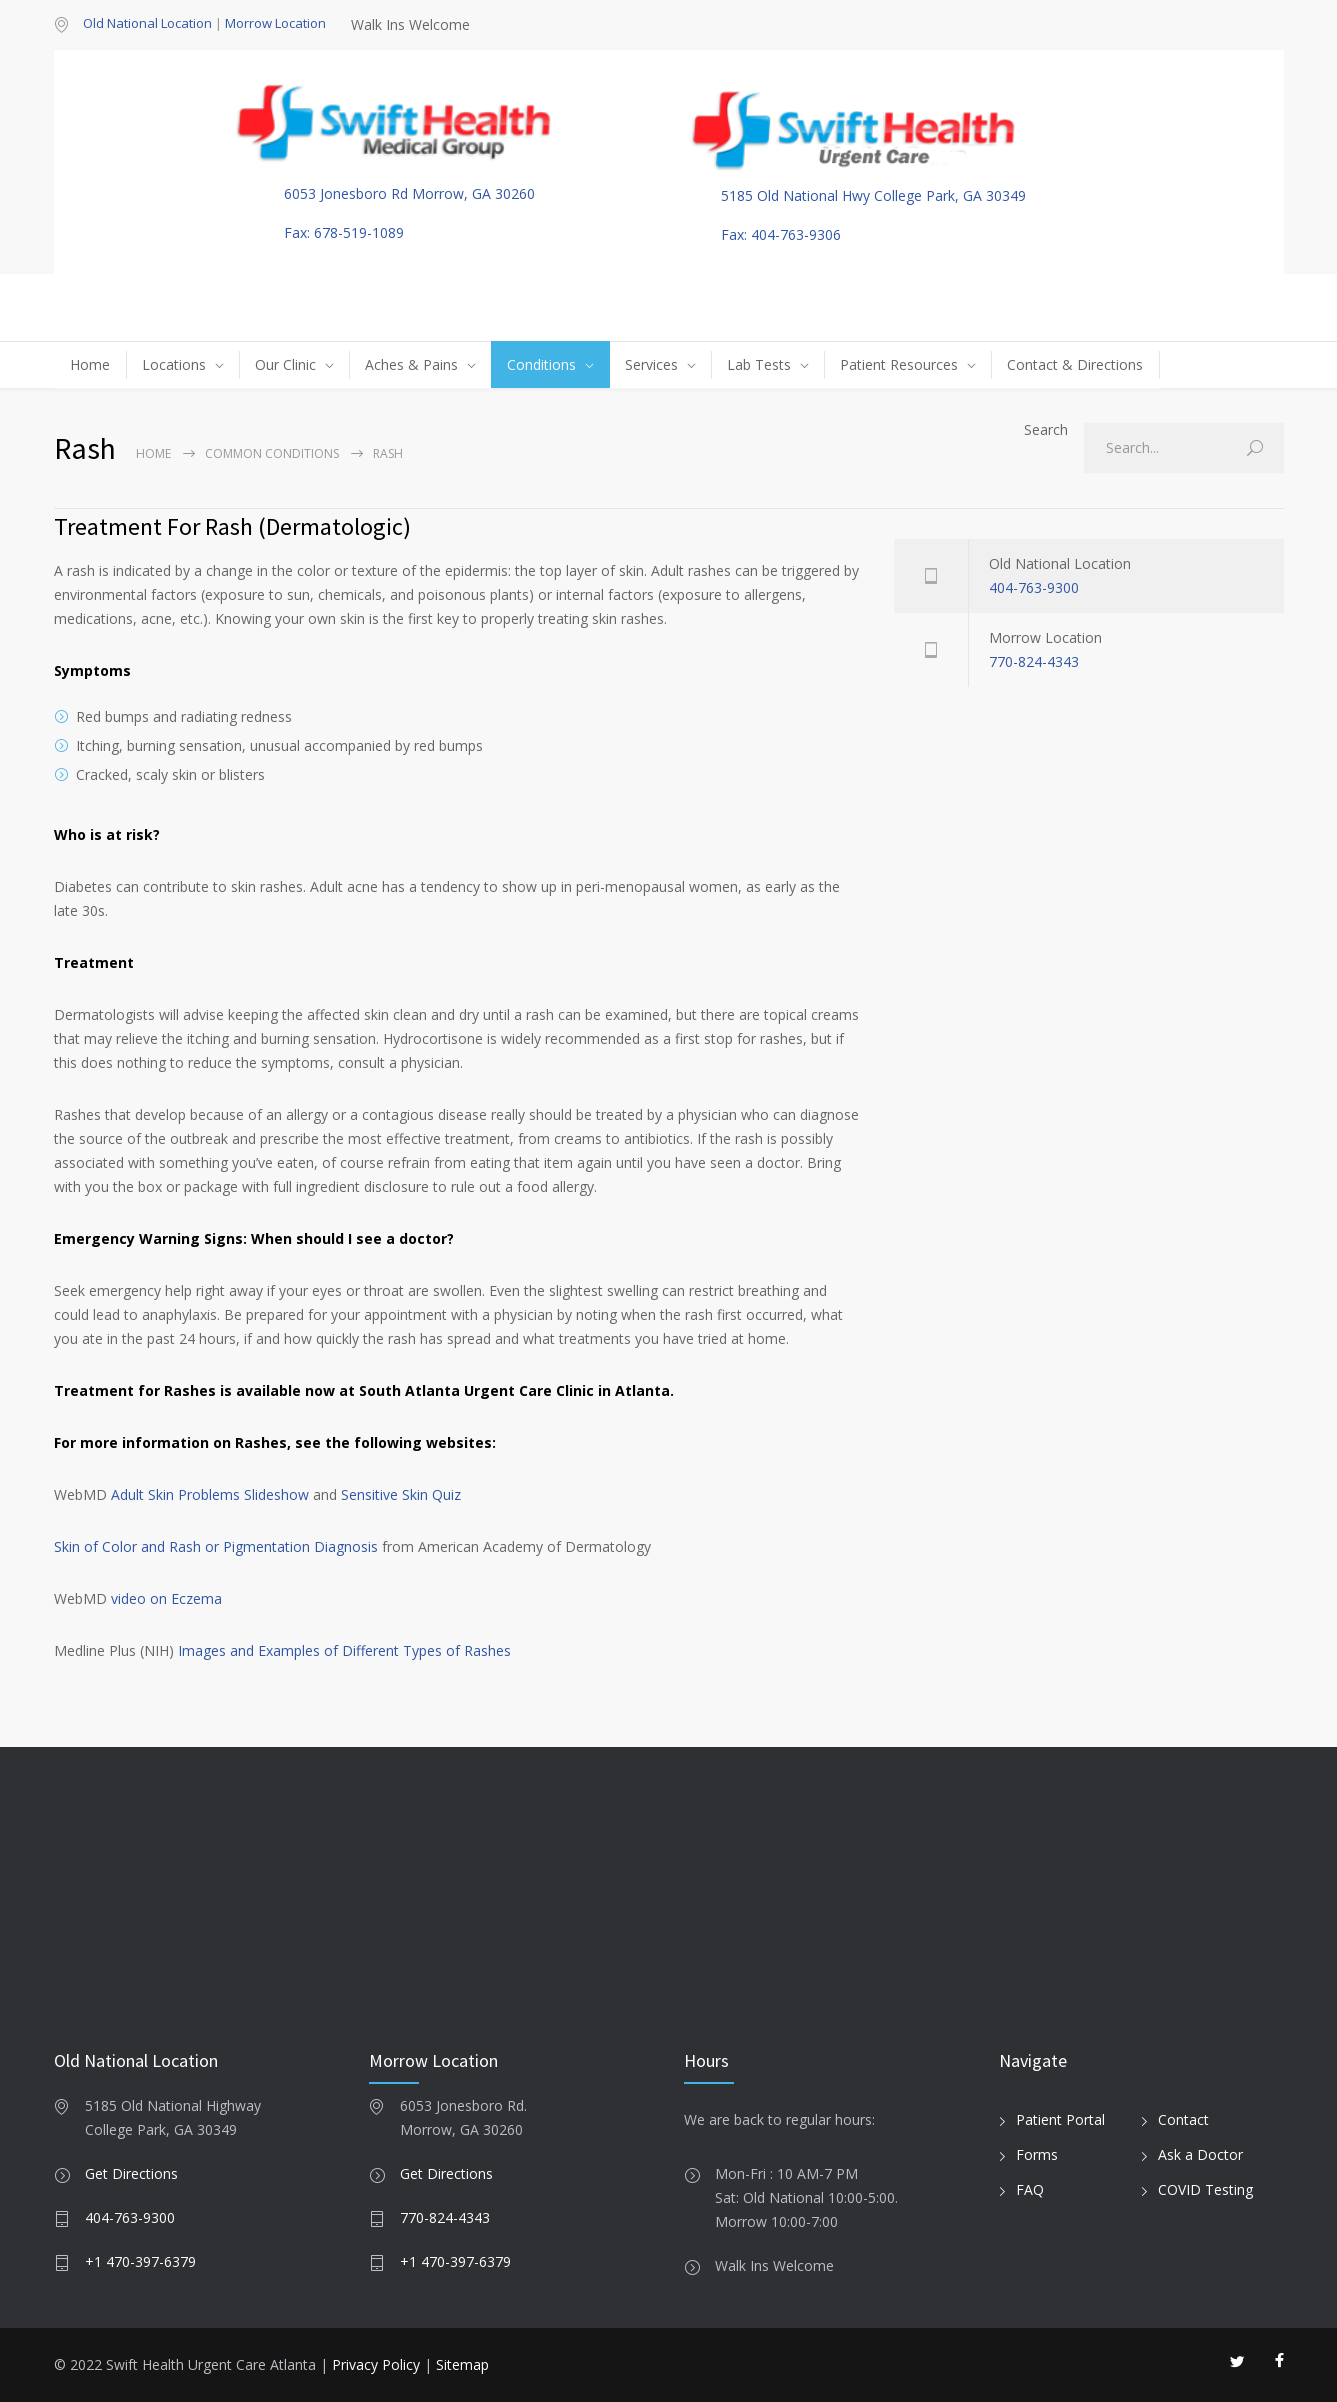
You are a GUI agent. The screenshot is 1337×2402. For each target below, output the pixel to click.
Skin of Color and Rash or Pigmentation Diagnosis (216, 1546)
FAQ (1030, 2189)
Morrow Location (275, 23)
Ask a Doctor (1200, 2154)
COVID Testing (1205, 2189)
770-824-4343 (1034, 661)
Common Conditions (272, 453)
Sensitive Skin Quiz (401, 1494)
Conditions (541, 364)
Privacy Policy (376, 2364)
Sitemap (462, 2364)
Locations (174, 364)
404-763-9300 (1034, 587)
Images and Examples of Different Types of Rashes (344, 1650)
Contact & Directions (1075, 364)
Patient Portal (1060, 2119)
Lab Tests (759, 364)
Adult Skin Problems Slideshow (210, 1494)
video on (141, 1598)
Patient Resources (899, 364)
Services (651, 364)
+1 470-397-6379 (140, 2261)
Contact (1183, 2119)
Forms (1037, 2154)
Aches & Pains (411, 364)
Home (90, 364)
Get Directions (131, 2173)
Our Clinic (285, 364)
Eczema (196, 1598)
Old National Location (147, 23)
